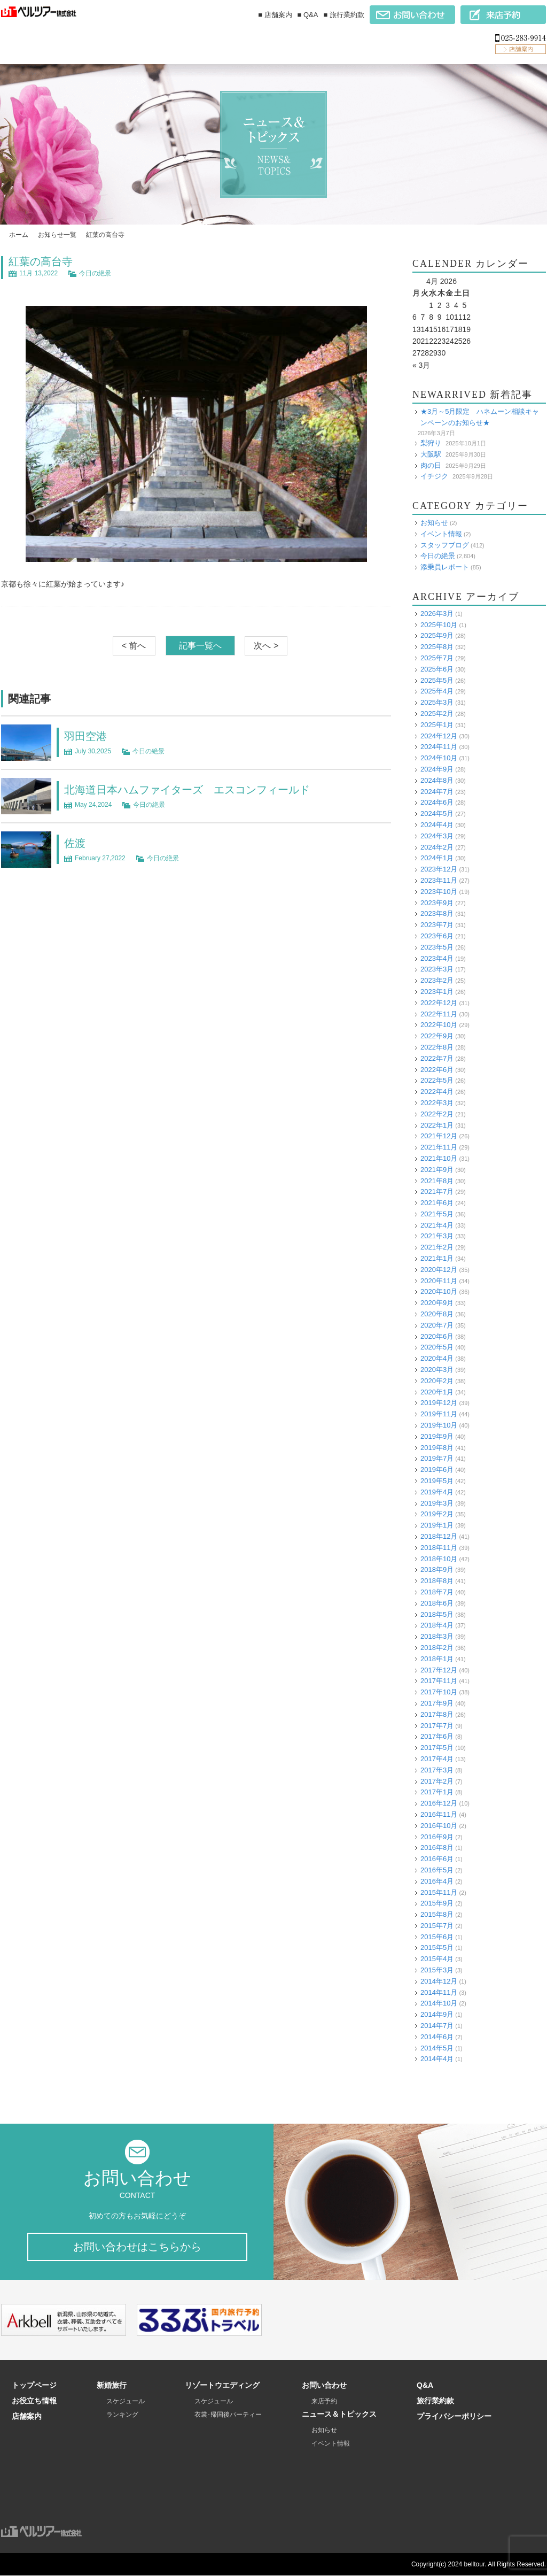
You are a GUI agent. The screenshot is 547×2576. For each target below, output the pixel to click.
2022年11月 (438, 1014)
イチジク (434, 476)
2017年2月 (437, 1781)
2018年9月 (437, 1569)
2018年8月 (437, 1581)
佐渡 (74, 843)
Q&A (425, 2385)
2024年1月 (437, 858)
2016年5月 (437, 1870)
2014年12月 (438, 1981)
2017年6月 (437, 1736)
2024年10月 (438, 758)
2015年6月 (437, 1937)
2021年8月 (437, 1181)
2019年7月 (437, 1458)
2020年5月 (437, 1347)
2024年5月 (437, 813)
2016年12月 (438, 1803)
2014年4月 (437, 2059)
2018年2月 (437, 1648)
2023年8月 (437, 913)
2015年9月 (437, 1903)
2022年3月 (437, 1103)
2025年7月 (437, 658)
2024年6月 (437, 802)
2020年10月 (438, 1291)
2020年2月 (437, 1381)
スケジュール (125, 2401)
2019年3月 (437, 1503)
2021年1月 (437, 1258)
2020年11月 (438, 1281)
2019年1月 (437, 1525)
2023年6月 (437, 936)
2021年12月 (438, 1136)
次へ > (266, 645)
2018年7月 (437, 1592)
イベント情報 (441, 534)
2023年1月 (437, 992)
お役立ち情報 (34, 2401)
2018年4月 (437, 1625)
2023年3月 (437, 969)
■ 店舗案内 (275, 15)
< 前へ (134, 645)
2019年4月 (437, 1492)
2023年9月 (437, 903)
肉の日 (430, 465)
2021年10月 (438, 1158)
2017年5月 (437, 1748)
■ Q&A (308, 15)
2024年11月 (438, 747)
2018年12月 (438, 1536)
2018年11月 (438, 1548)
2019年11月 (438, 1414)
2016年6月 (437, 1859)
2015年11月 (438, 1892)
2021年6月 (437, 1203)
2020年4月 (437, 1358)
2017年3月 (437, 1770)
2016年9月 (437, 1837)
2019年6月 (437, 1470)
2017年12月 (438, 1670)
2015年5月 (437, 1947)
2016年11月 (438, 1814)
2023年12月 (438, 869)
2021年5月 (437, 1214)
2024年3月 (437, 836)
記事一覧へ (200, 645)
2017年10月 (438, 1692)
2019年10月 (438, 1425)
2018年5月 (437, 1614)
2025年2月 (437, 713)
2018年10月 (438, 1559)
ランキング (122, 2415)
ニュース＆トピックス (339, 2414)
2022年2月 (437, 1114)
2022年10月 (438, 1025)
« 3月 (421, 365)
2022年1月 (437, 1125)
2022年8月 (437, 1047)
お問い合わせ (324, 2385)
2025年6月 (437, 669)
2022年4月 (437, 1092)
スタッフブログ (444, 545)
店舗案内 (27, 2416)
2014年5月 (437, 2048)
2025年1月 (437, 725)
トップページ (34, 2385)
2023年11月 (438, 880)
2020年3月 (437, 1370)
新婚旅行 (112, 2385)
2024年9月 (437, 769)
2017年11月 (438, 1681)
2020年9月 (437, 1303)
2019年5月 (437, 1481)
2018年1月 (437, 1659)
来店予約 (324, 2401)
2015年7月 (437, 1926)
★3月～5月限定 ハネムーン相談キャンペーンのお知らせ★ (479, 417)
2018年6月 (437, 1603)
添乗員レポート (444, 567)
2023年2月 (437, 980)
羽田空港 (85, 736)
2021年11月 (438, 1147)
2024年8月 (437, 780)
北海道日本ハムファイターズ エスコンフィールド (187, 790)
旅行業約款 (435, 2401)
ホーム (18, 234)
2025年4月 (437, 691)
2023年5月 (437, 947)
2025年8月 (437, 647)
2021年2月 (437, 1247)
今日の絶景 (95, 273)
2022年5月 (437, 1080)
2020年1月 (437, 1392)
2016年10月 (438, 1826)
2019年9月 (437, 1436)
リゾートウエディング (222, 2385)
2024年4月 (437, 825)
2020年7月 (437, 1325)
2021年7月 (437, 1191)
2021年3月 (437, 1236)
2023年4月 (437, 958)
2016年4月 (437, 1881)
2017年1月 (437, 1792)
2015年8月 (437, 1914)
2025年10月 (438, 625)
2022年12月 (438, 1003)
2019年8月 (437, 1448)
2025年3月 (437, 702)
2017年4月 (437, 1759)
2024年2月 (437, 847)
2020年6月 (437, 1336)
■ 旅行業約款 (344, 15)
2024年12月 (438, 736)
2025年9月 (437, 635)
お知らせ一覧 (57, 234)
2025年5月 (437, 680)
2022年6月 (437, 1070)
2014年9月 (437, 2014)
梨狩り (430, 443)
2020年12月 (438, 1270)
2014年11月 (438, 1992)
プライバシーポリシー (454, 2416)
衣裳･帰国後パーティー (228, 2415)
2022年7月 (437, 1058)
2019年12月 (438, 1403)
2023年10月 (438, 892)
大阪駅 (430, 454)
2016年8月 (437, 1848)
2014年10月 (438, 2003)
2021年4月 (437, 1225)
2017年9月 (437, 1703)
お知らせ (434, 523)
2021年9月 (437, 1170)
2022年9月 (437, 1036)
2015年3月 (437, 1970)
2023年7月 (437, 925)
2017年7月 (437, 1726)
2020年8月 (437, 1314)
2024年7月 (437, 792)
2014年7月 (437, 2026)
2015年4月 (437, 1959)
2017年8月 (437, 1714)
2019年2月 (437, 1514)
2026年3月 (437, 614)
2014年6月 (437, 2037)
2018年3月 (437, 1636)
